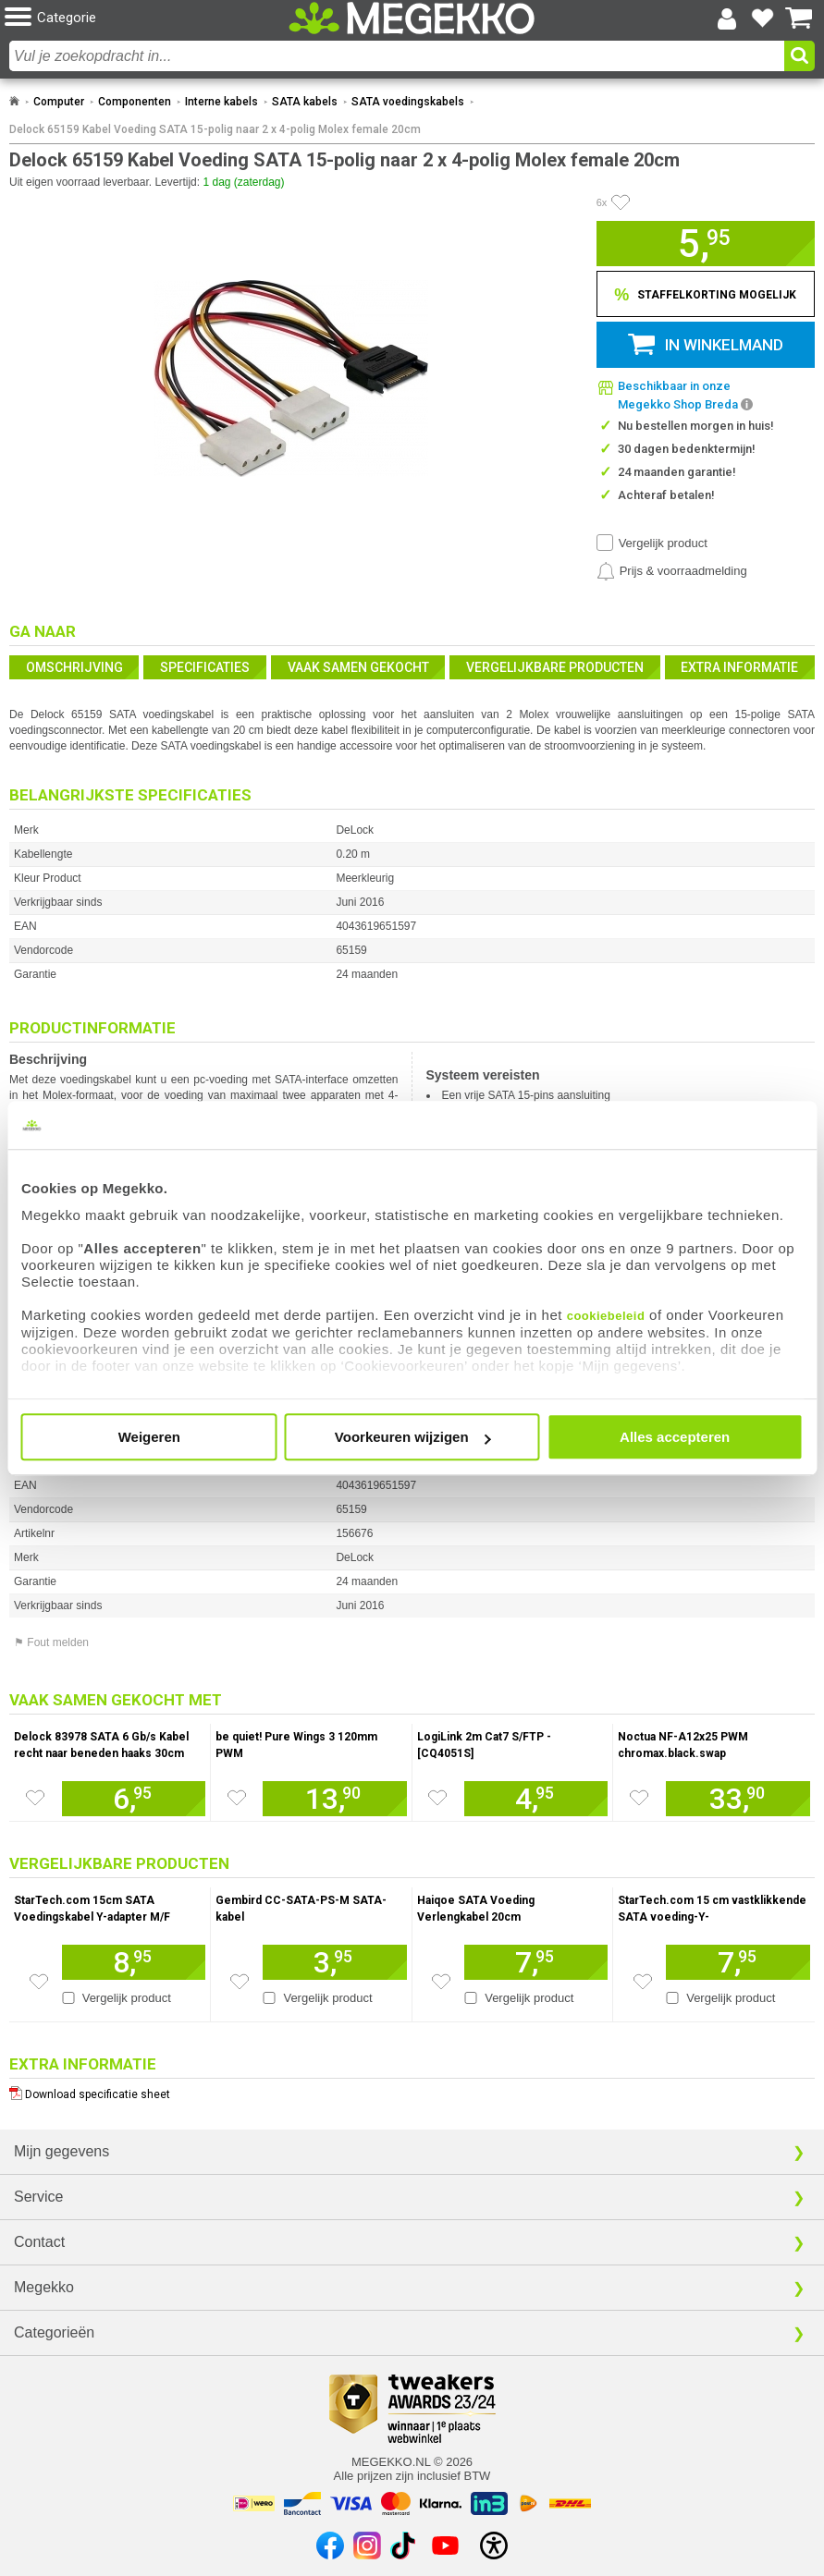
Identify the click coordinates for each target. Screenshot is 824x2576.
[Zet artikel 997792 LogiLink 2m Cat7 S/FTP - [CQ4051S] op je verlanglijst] (437, 1798)
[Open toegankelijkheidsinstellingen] (494, 2545)
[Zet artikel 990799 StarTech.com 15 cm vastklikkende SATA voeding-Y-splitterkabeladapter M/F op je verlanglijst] (642, 1981)
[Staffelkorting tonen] (705, 294)
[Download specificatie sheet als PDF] (412, 2090)
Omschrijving (74, 667)
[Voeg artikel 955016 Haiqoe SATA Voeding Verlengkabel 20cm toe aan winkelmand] (536, 1962)
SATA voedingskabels (407, 101)
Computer (58, 101)
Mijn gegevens (61, 2151)
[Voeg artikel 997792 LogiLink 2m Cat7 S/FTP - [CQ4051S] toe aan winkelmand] (536, 1798)
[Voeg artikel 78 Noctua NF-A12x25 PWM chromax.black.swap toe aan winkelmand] (738, 1798)
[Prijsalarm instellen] (671, 571)
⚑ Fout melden (51, 1642)
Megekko (44, 2287)
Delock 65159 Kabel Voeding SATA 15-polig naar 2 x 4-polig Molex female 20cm (215, 129)
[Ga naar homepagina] (412, 18)
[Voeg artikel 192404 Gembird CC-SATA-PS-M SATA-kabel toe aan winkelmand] (334, 1962)
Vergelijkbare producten (555, 667)
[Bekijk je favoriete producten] (763, 18)
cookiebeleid (606, 1316)
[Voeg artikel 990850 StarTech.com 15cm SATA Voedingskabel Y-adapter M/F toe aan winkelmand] (133, 1962)
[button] (140, 18)
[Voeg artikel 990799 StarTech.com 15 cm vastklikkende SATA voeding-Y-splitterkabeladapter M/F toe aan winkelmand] (738, 1962)
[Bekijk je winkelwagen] (799, 18)
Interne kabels (221, 101)
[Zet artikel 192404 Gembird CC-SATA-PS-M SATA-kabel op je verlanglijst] (239, 1981)
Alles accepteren (675, 1437)
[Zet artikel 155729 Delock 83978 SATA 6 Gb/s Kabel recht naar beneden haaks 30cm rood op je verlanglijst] (35, 1798)
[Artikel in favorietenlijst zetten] (620, 202)
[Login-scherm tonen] (727, 18)
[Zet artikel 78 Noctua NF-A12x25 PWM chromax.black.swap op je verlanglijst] (639, 1798)
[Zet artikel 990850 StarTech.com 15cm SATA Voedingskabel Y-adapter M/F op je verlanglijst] (39, 1981)
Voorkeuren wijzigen (413, 1437)
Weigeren (149, 1437)
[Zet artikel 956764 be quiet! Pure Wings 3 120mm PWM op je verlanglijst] (237, 1798)
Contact (39, 2242)
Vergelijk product (663, 543)
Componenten (134, 101)
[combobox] (396, 56)
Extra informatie (739, 667)
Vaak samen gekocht (358, 667)
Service (38, 2196)
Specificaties (205, 667)
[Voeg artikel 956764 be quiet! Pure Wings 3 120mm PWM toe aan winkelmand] (334, 1798)
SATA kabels (305, 101)
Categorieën (54, 2332)
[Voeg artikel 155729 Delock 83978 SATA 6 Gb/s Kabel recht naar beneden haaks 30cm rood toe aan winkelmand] (133, 1798)
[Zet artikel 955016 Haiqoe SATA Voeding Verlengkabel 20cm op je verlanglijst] (441, 1981)
